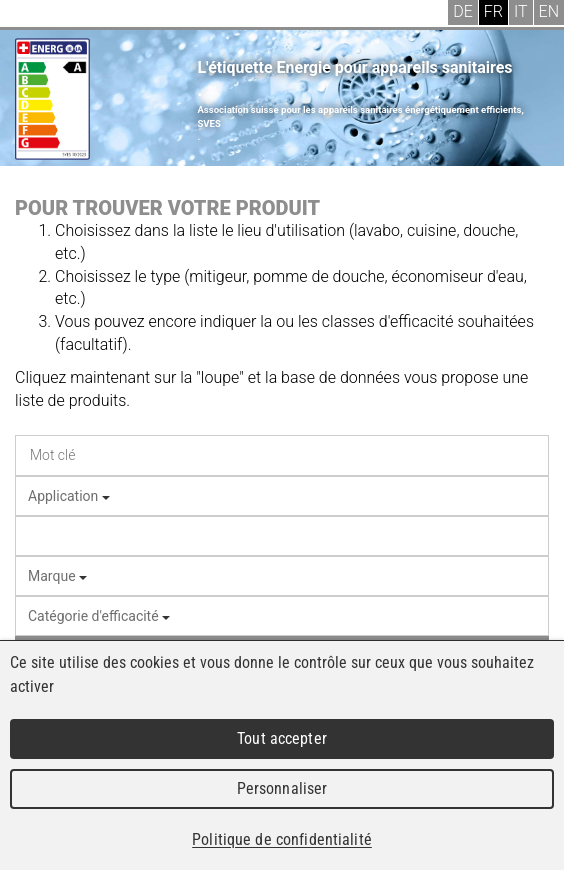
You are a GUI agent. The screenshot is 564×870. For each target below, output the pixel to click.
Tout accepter (282, 738)
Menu (30, 15)
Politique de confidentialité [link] (282, 839)
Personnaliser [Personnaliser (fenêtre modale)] (282, 788)
